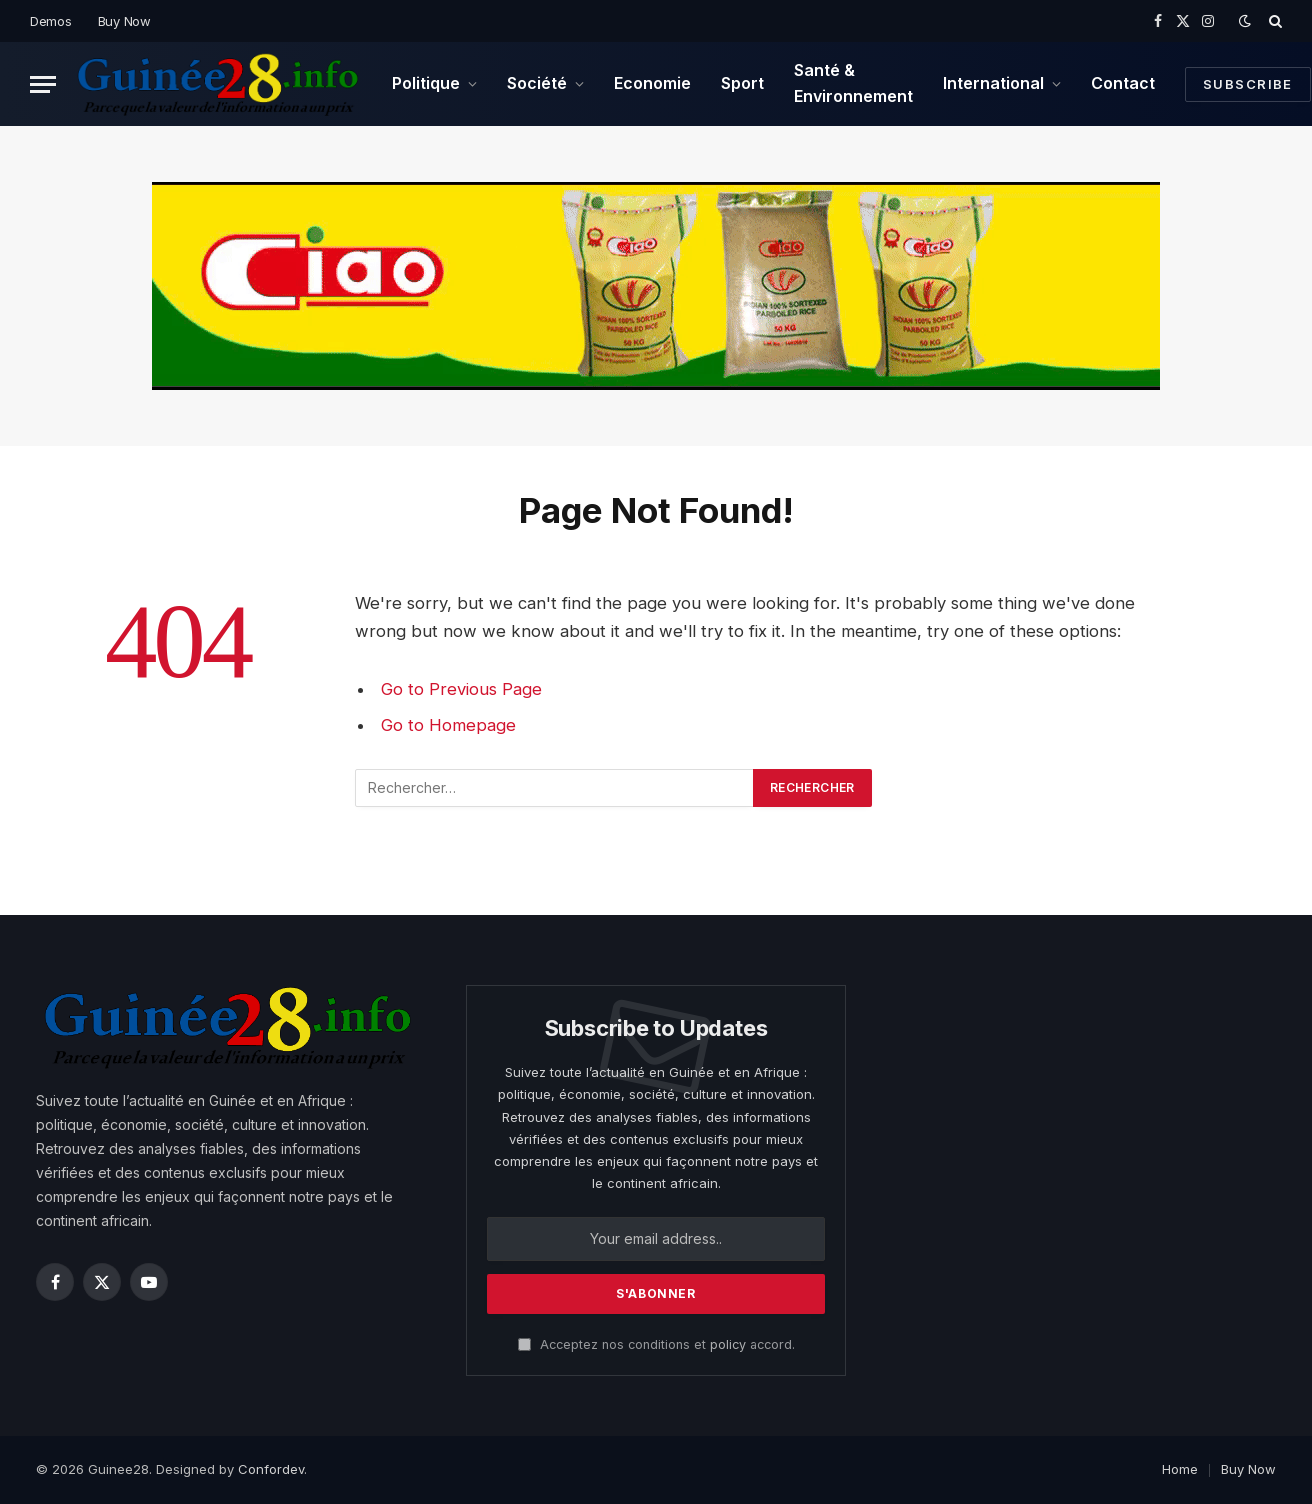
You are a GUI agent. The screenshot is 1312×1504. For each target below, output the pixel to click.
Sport (742, 83)
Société (537, 83)
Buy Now (124, 21)
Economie (652, 83)
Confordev (271, 1469)
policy (728, 1344)
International (993, 83)
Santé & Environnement (853, 83)
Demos (51, 21)
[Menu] (43, 84)
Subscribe (1248, 84)
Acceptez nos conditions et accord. (656, 1344)
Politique (426, 83)
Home (1180, 1469)
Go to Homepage (448, 725)
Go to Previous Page (461, 689)
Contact (1123, 83)
